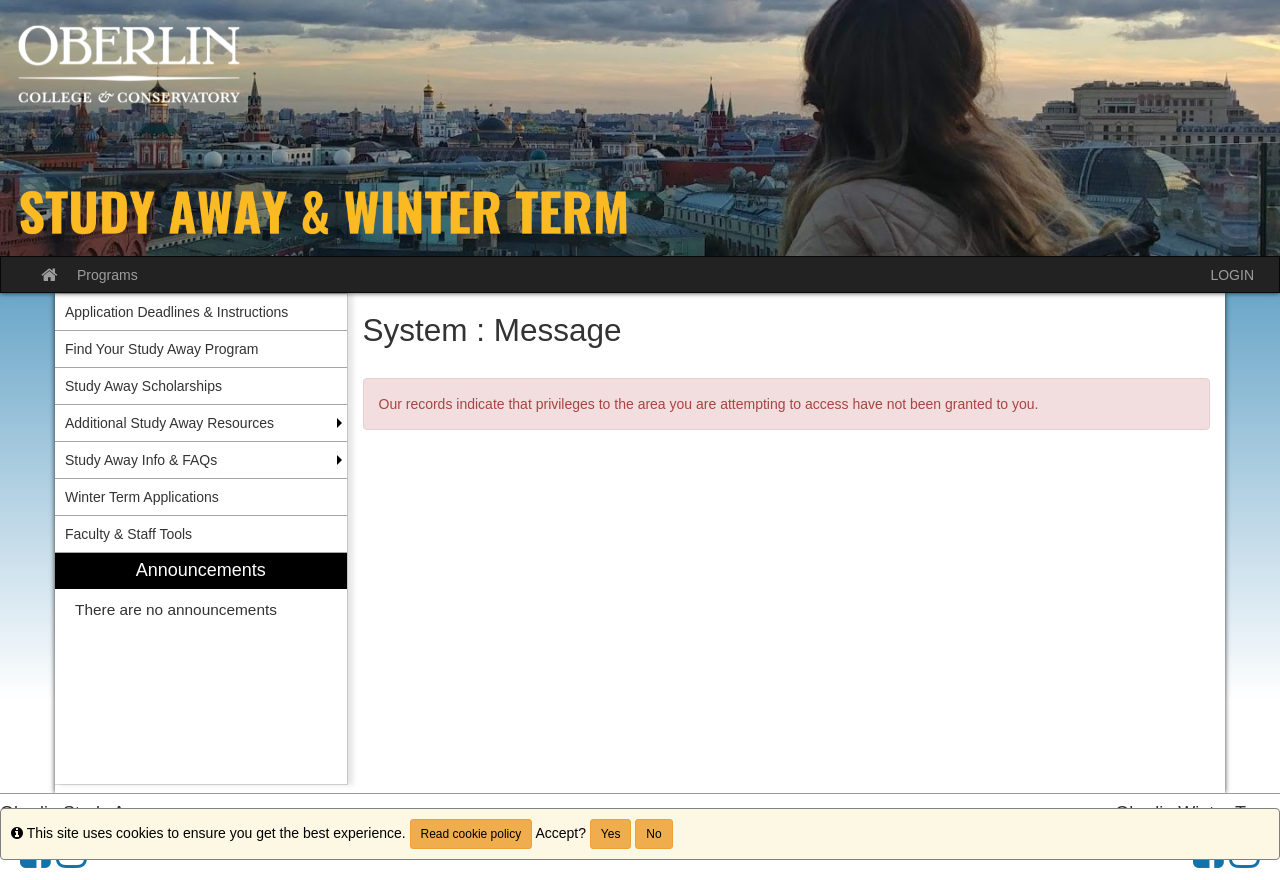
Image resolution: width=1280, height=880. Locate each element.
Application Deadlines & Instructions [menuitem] (176, 312)
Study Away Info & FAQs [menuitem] (141, 460)
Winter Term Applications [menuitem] (142, 497)
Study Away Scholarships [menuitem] (143, 386)
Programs (107, 275)
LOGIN (1232, 275)
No (653, 834)
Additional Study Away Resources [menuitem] (169, 423)
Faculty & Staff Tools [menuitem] (128, 534)
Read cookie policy (471, 834)
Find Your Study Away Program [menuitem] (162, 349)
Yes (611, 834)
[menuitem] (201, 668)
